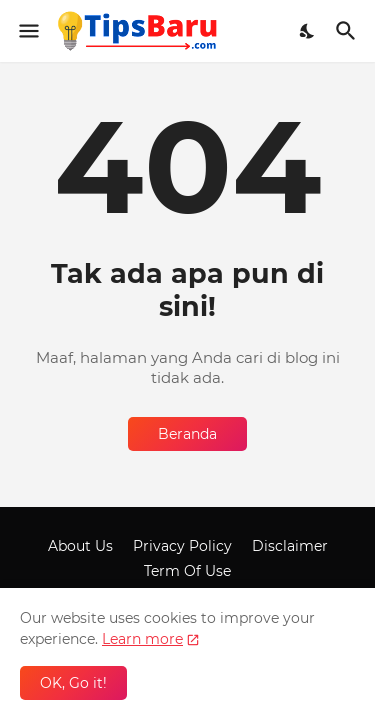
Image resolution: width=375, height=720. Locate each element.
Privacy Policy (182, 546)
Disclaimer (290, 546)
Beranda (187, 434)
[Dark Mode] (308, 31)
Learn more (142, 639)
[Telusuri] (348, 31)
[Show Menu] (27, 31)
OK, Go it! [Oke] (73, 683)
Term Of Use (187, 571)
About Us (80, 546)
